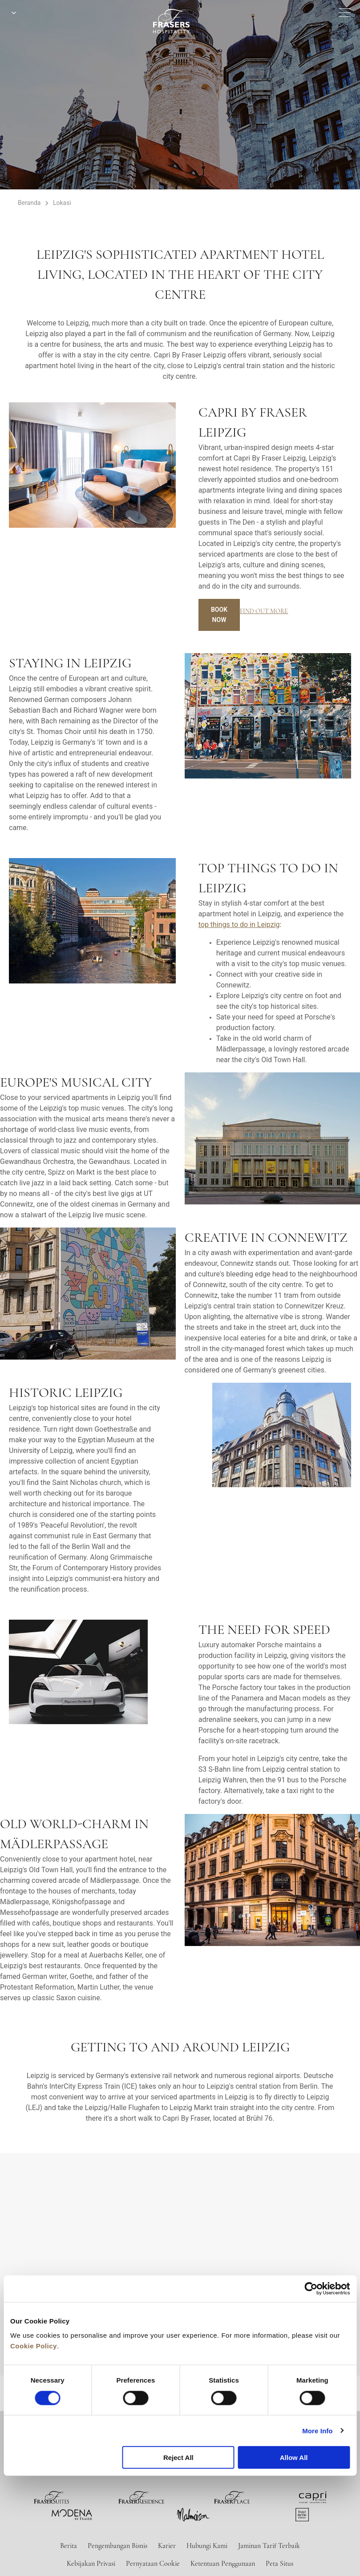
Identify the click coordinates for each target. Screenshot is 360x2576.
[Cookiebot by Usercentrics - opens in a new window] (311, 2288)
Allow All (294, 2457)
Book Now (219, 614)
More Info (317, 2430)
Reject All (178, 2457)
